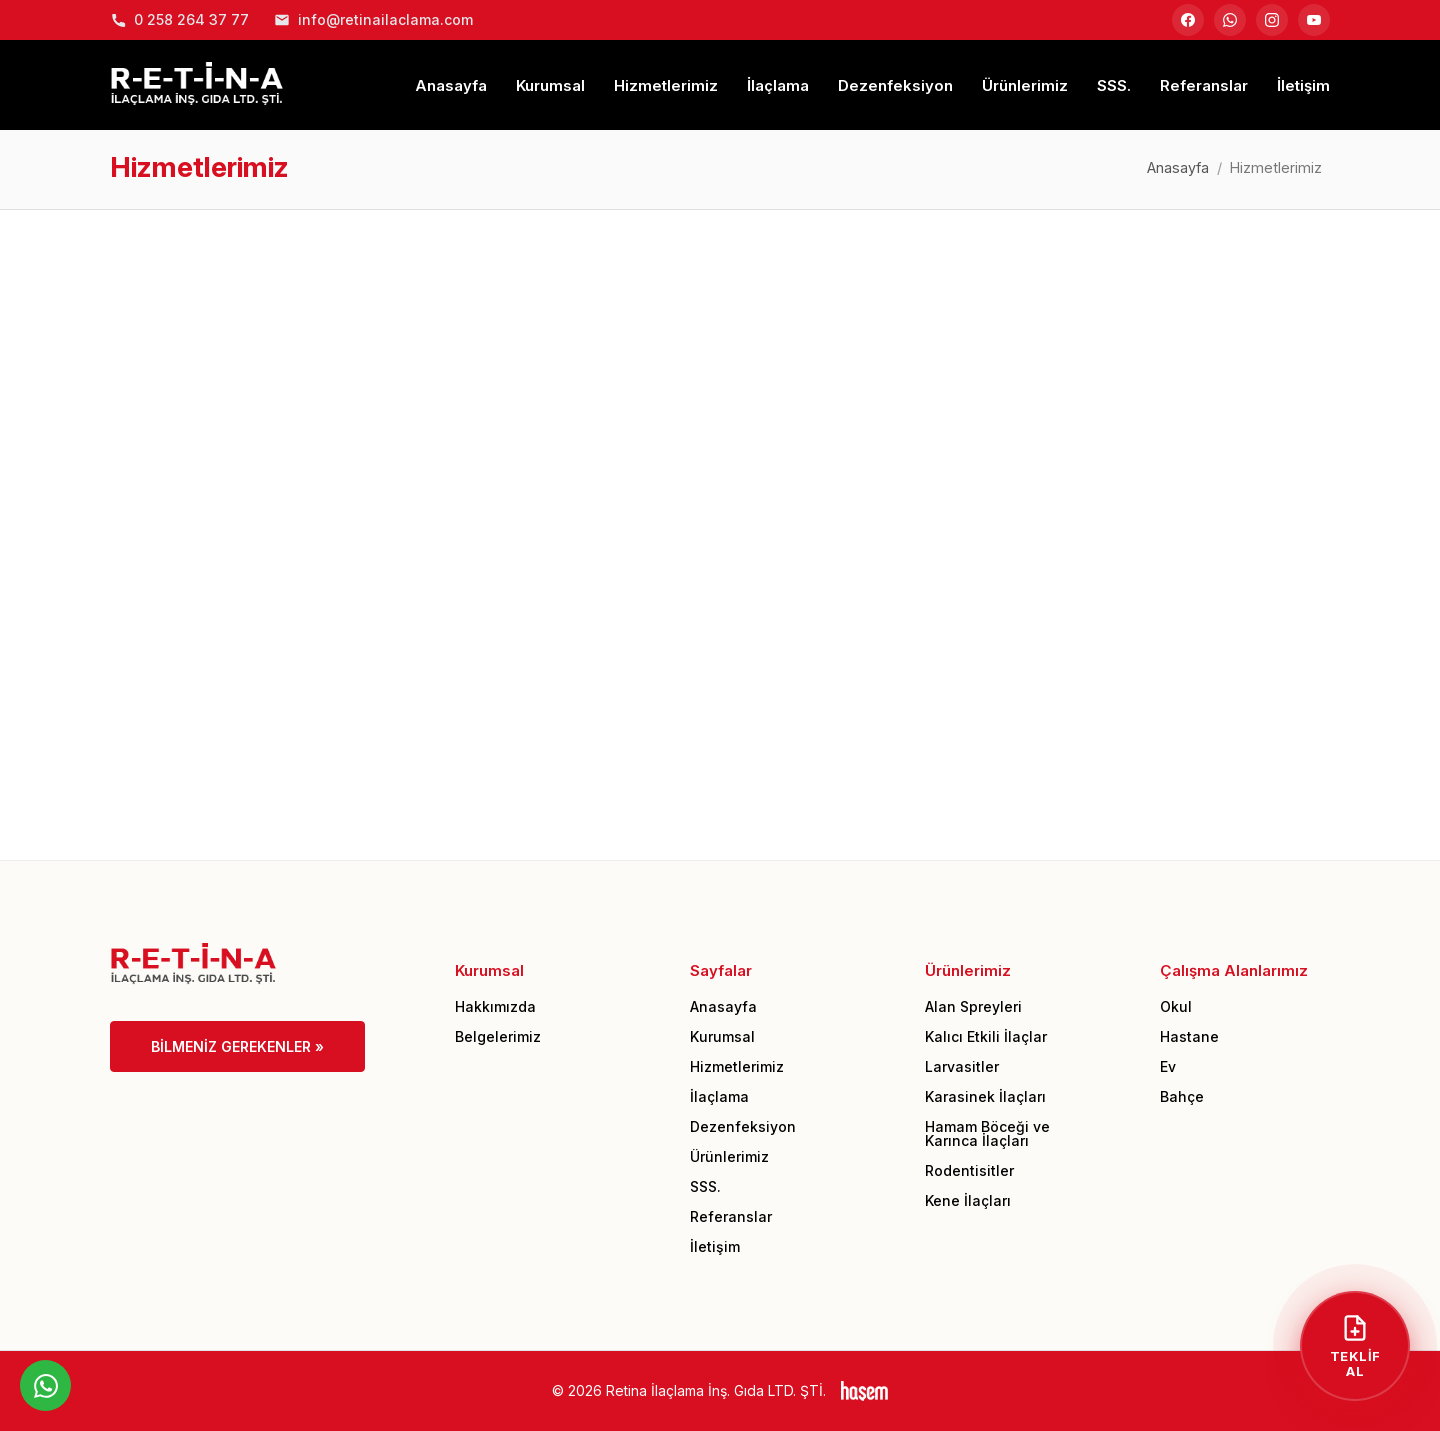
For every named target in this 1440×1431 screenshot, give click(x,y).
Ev (1168, 1066)
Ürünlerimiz (1025, 85)
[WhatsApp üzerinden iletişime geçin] (45, 1385)
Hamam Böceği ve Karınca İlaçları (987, 1133)
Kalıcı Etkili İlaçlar (986, 1036)
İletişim (1303, 85)
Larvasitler (962, 1066)
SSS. (1114, 85)
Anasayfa (451, 85)
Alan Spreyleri (973, 1006)
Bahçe (1182, 1096)
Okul (1176, 1006)
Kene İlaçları (968, 1200)
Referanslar (1204, 85)
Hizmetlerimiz (666, 85)
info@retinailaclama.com (373, 19)
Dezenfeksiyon (895, 85)
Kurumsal (550, 85)
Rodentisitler (969, 1170)
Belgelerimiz (498, 1036)
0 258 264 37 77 (179, 19)
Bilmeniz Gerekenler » (237, 1046)
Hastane (1189, 1036)
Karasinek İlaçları (985, 1096)
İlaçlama (778, 85)
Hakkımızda (495, 1006)
